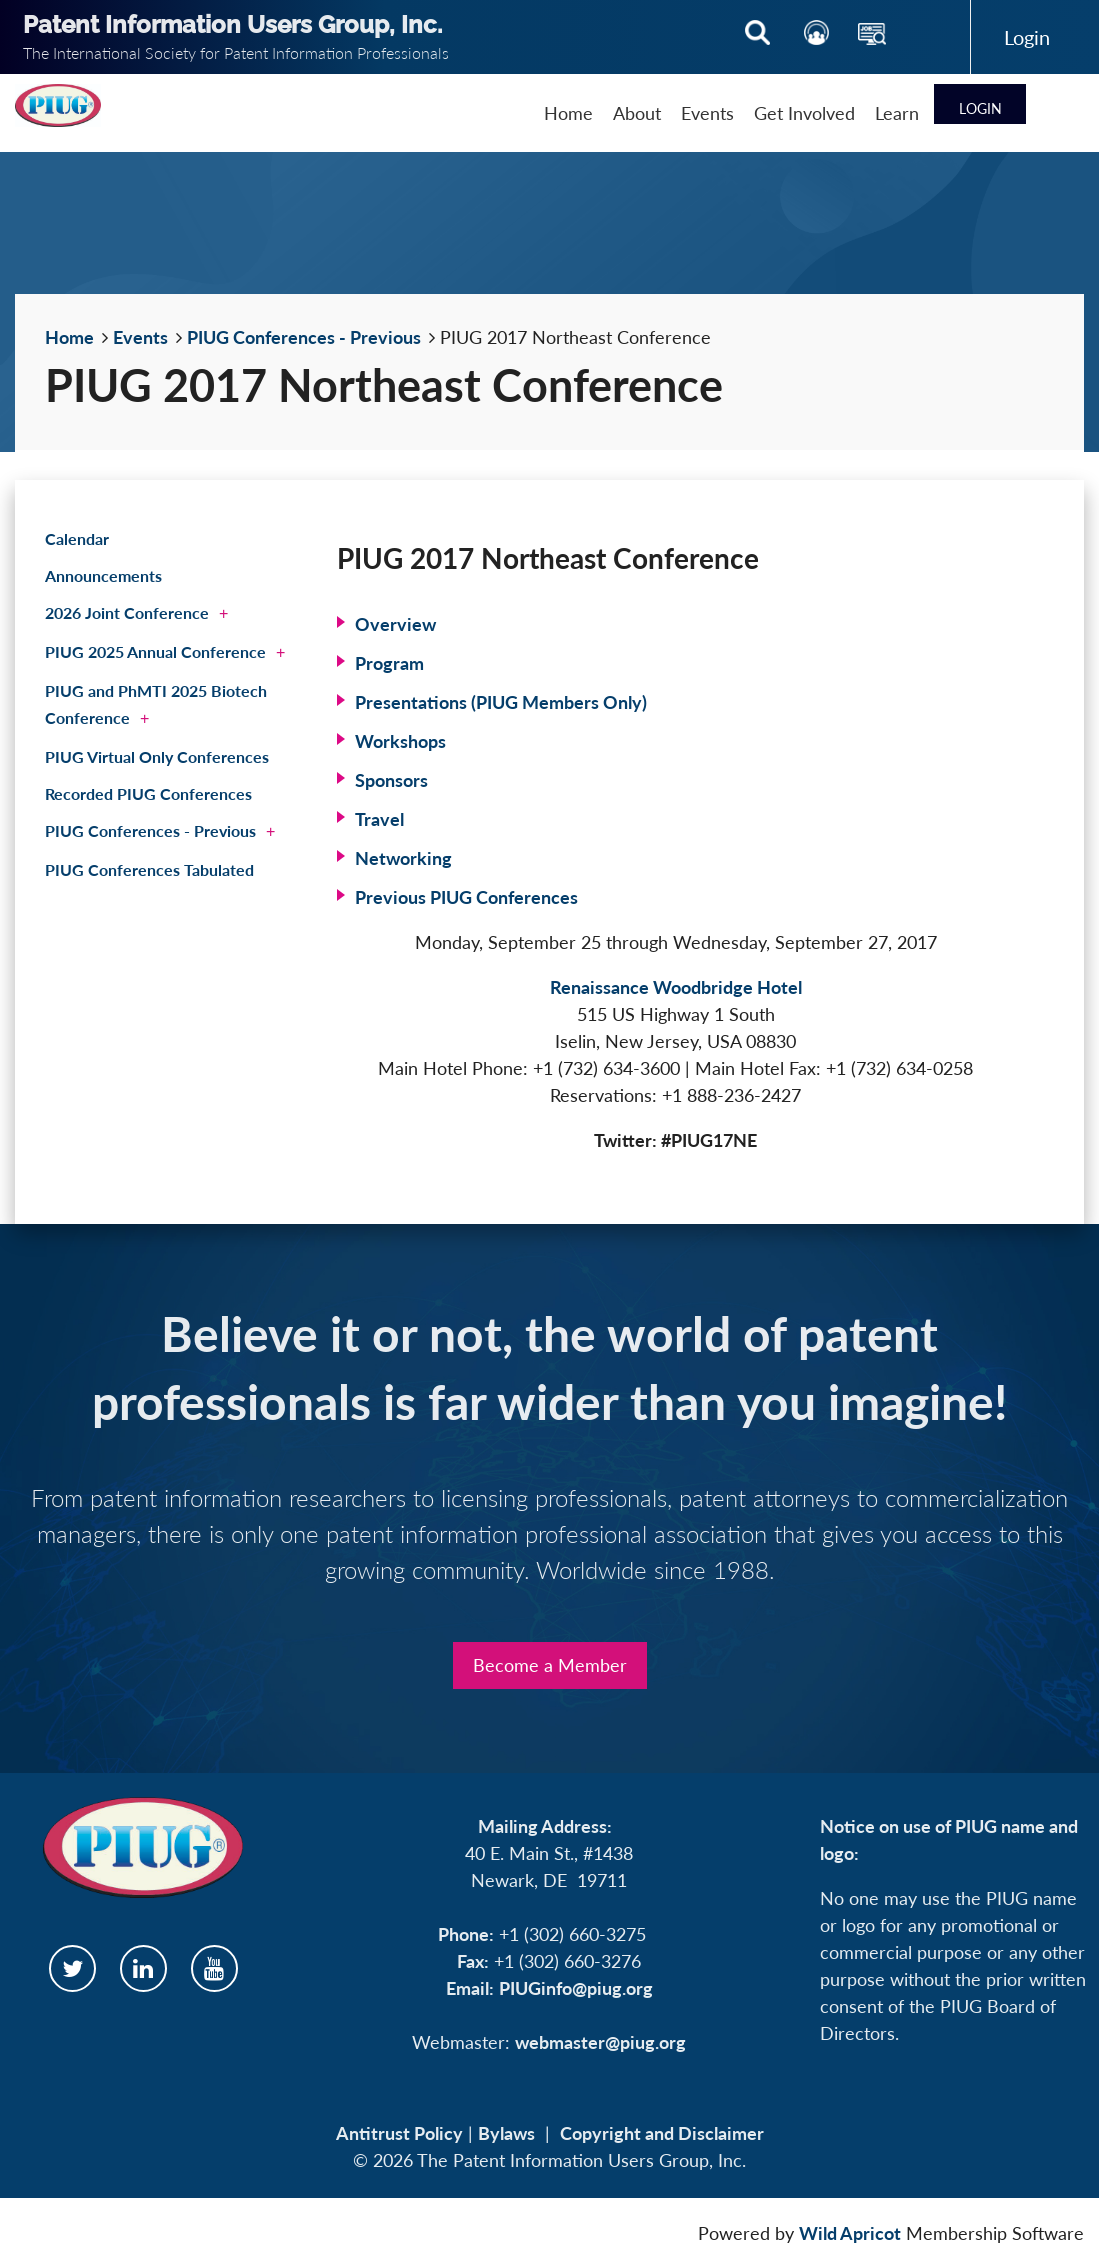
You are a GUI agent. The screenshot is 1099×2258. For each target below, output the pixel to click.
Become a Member (550, 1665)
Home (69, 337)
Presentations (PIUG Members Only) (501, 702)
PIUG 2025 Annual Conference (155, 651)
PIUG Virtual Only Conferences (157, 756)
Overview (395, 624)
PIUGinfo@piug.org (576, 1988)
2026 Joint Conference (127, 612)
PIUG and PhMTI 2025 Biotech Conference (156, 704)
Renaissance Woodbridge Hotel (676, 987)
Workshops (400, 741)
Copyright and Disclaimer (662, 2133)
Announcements (103, 575)
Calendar (77, 538)
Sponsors (391, 780)
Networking (403, 858)
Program (389, 663)
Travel (379, 819)
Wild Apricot (850, 2233)
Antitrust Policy (399, 2133)
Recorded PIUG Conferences (148, 793)
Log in (1027, 37)
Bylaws (506, 2133)
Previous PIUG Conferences (466, 897)
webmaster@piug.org (600, 2042)
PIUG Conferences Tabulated (149, 869)
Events (140, 337)
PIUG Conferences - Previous (304, 337)
